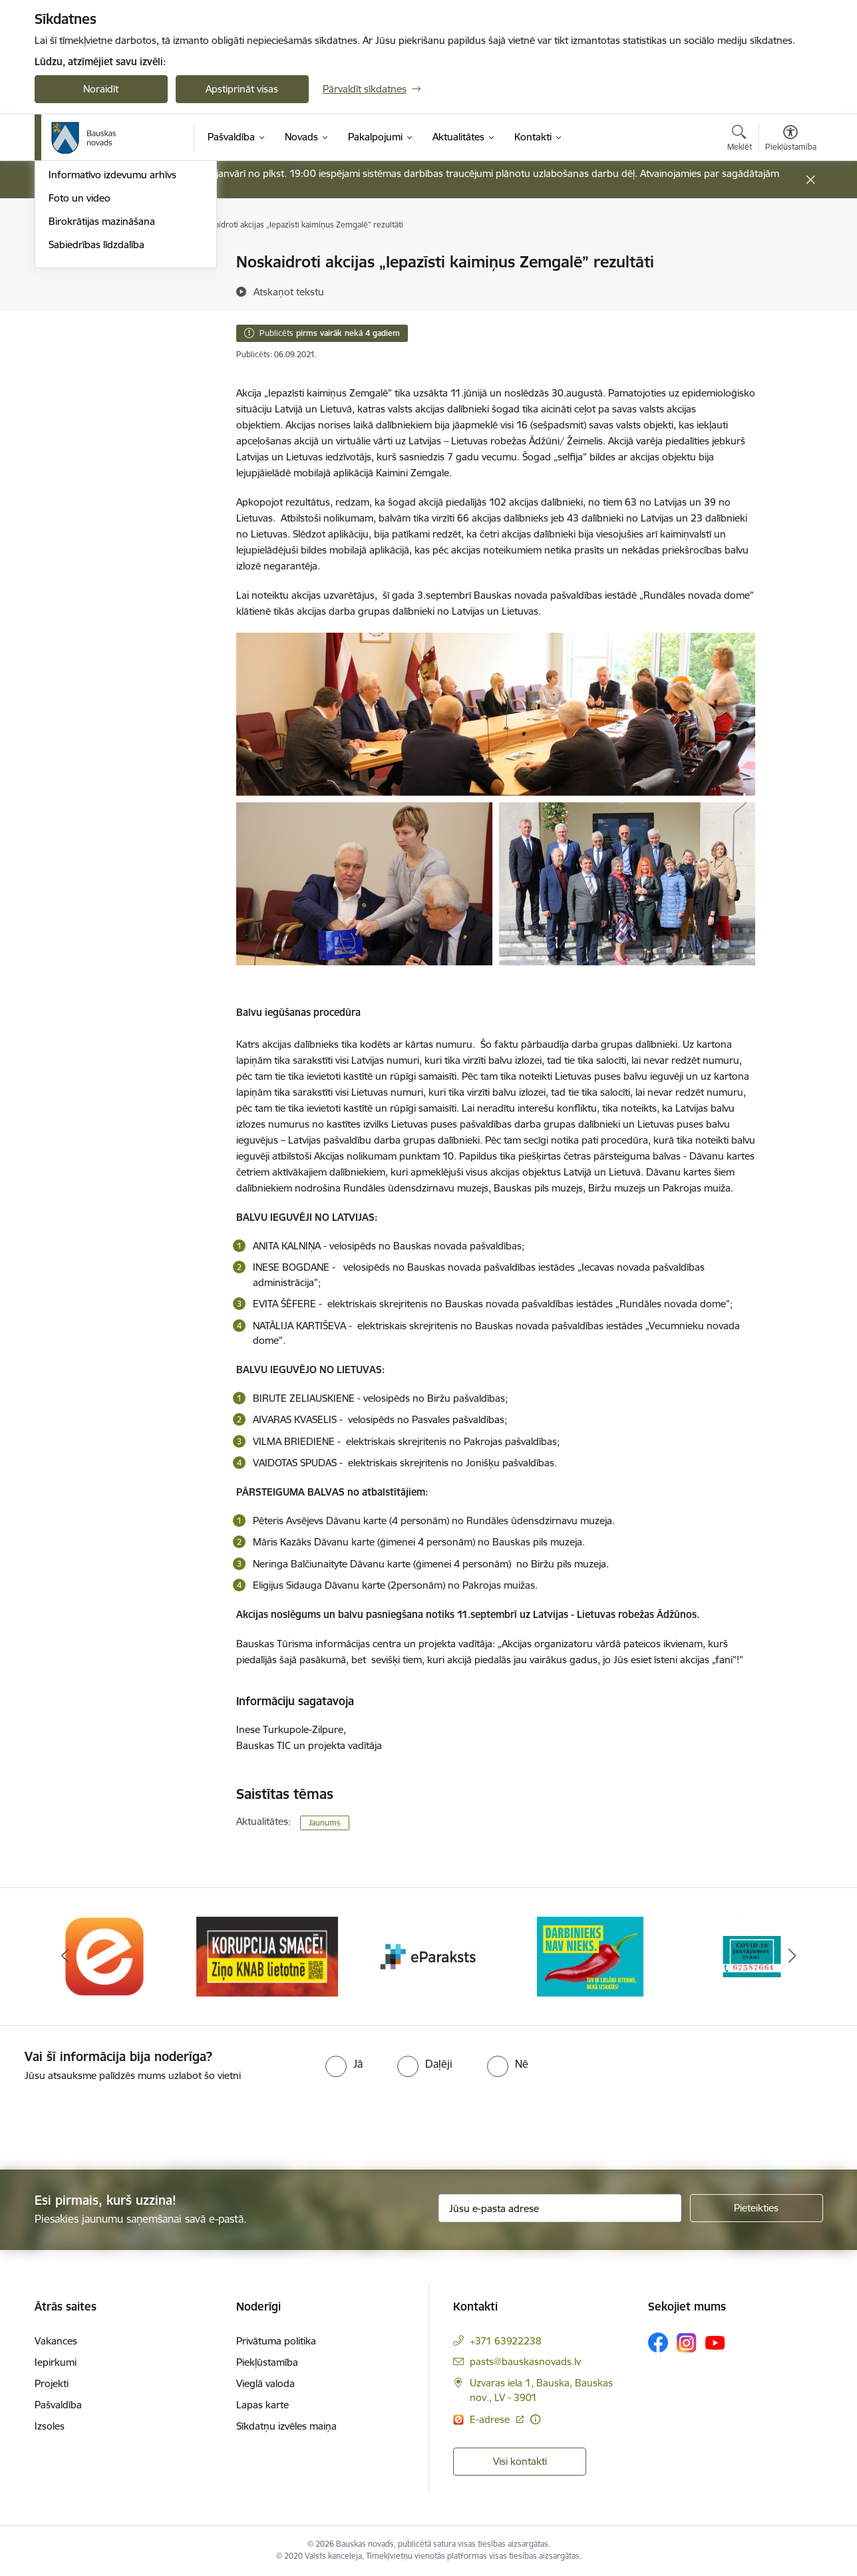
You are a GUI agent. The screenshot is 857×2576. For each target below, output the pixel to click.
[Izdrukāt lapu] (790, 256)
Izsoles (50, 2426)
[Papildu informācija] (535, 2419)
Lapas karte (262, 2404)
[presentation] (111, 2120)
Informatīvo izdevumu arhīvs (112, 355)
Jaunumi (67, 309)
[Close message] (810, 180)
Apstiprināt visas (242, 88)
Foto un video (79, 378)
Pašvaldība (58, 2404)
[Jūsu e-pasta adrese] (559, 2208)
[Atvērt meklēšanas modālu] (740, 140)
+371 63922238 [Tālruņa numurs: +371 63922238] (506, 2340)
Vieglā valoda (265, 2383)
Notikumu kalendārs (94, 285)
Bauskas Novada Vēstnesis (108, 332)
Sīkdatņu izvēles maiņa (286, 2426)
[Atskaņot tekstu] (289, 291)
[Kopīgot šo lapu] (790, 289)
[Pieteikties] (756, 2208)
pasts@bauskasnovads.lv (525, 2361)
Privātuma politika (276, 2340)
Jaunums (325, 1823)
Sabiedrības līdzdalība (96, 424)
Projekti (52, 2383)
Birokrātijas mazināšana (102, 401)
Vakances (56, 2340)
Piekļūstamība (267, 2362)
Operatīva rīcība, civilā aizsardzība (123, 263)
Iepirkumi (56, 2362)
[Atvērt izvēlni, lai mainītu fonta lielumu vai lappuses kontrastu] (791, 140)
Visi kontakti (520, 2461)
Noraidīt (100, 88)
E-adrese (491, 2419)
